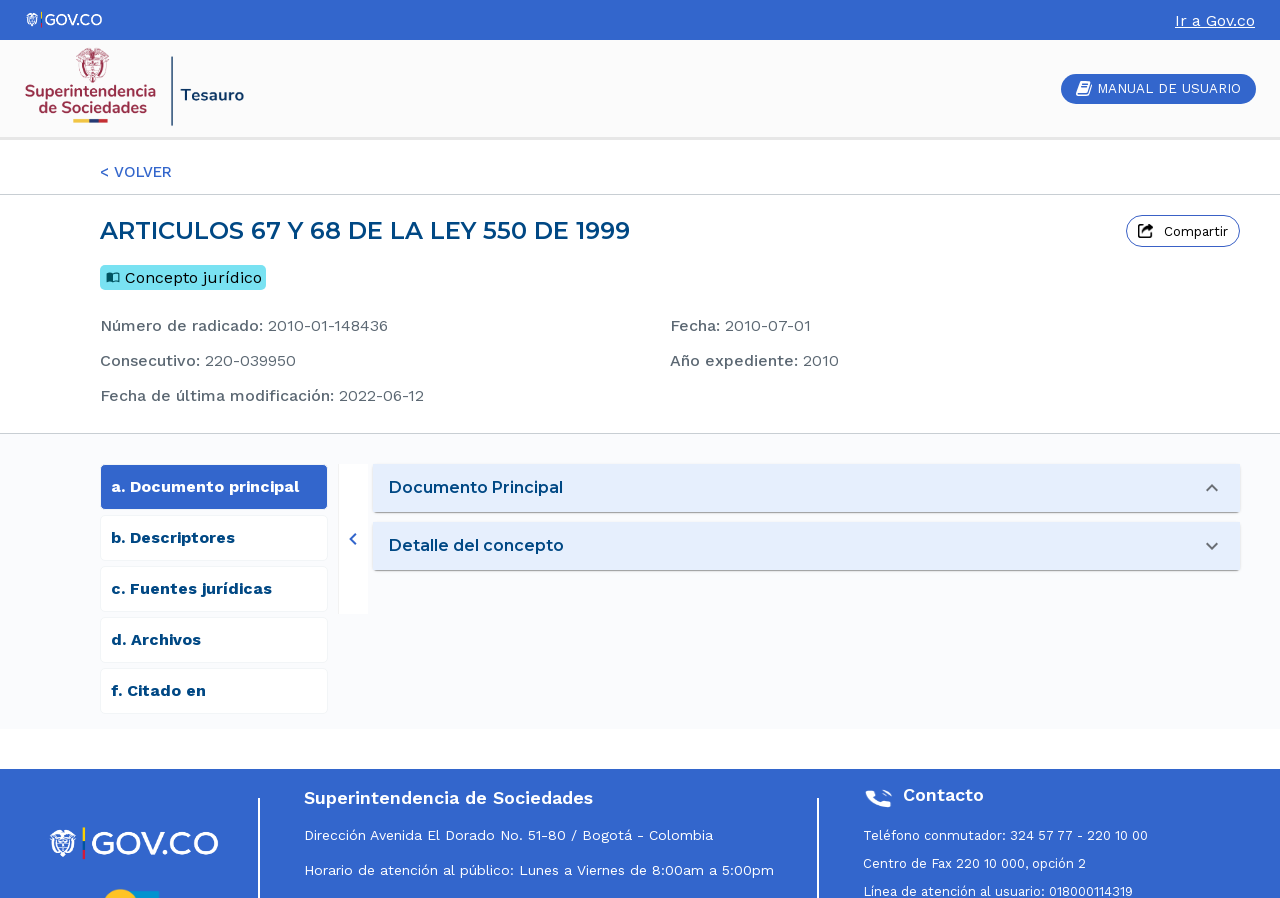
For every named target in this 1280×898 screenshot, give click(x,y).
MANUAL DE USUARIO (1158, 88)
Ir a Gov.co (1215, 20)
